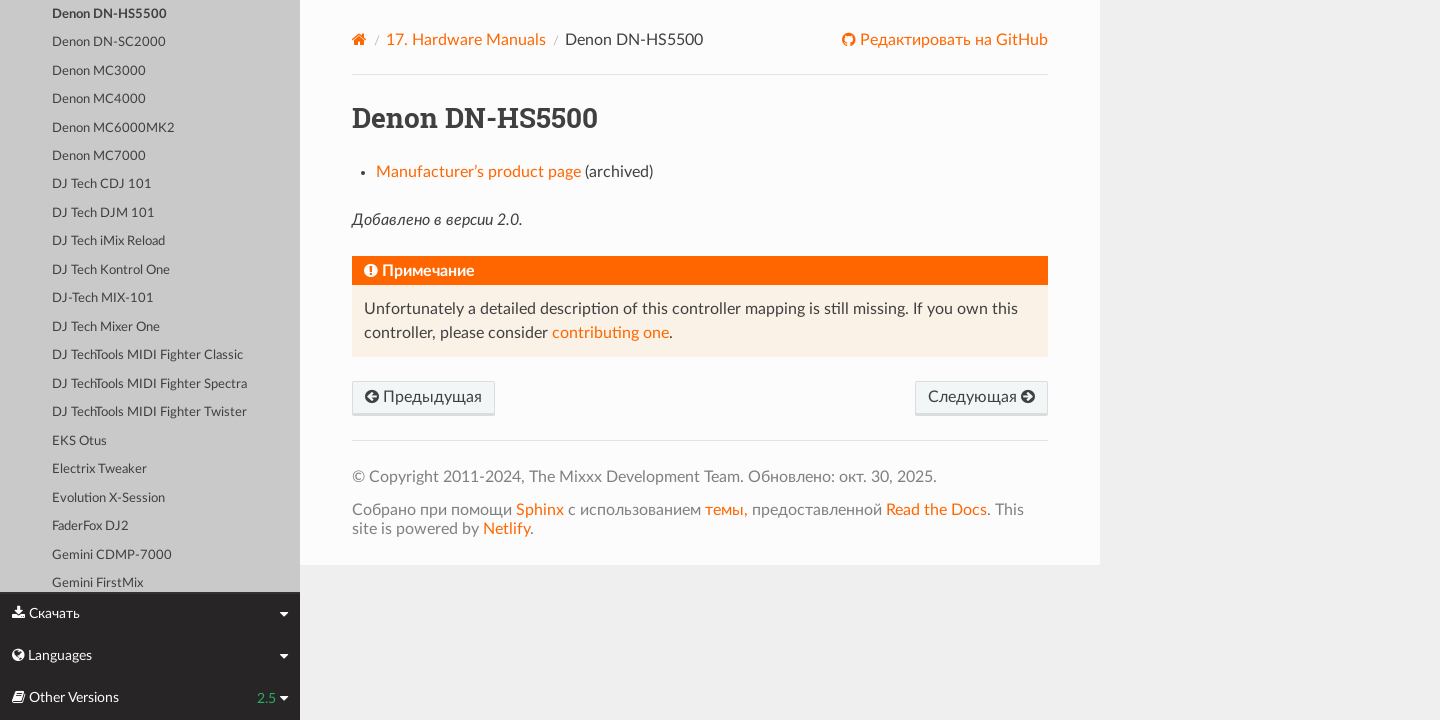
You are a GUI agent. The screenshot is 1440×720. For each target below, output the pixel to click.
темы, (726, 510)
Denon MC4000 (99, 99)
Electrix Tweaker (99, 469)
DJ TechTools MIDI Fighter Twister (149, 412)
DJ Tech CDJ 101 (102, 184)
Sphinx (540, 510)
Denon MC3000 (99, 71)
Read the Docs (936, 510)
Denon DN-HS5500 (109, 14)
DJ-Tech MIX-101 (103, 298)
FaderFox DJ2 (90, 526)
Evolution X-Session (108, 498)
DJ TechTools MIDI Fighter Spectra (149, 384)
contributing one (610, 333)
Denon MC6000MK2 (113, 128)
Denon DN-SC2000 (109, 42)
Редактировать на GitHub (952, 40)
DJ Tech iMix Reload (108, 241)
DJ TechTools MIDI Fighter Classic (147, 355)
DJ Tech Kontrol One (111, 270)
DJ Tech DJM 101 (103, 213)
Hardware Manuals (466, 40)
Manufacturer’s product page (478, 172)
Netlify (506, 529)
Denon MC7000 (99, 156)
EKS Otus (79, 441)
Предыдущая (423, 397)
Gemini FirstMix (97, 583)
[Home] (359, 39)
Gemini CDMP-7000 (112, 555)
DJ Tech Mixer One (106, 327)
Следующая (981, 397)
